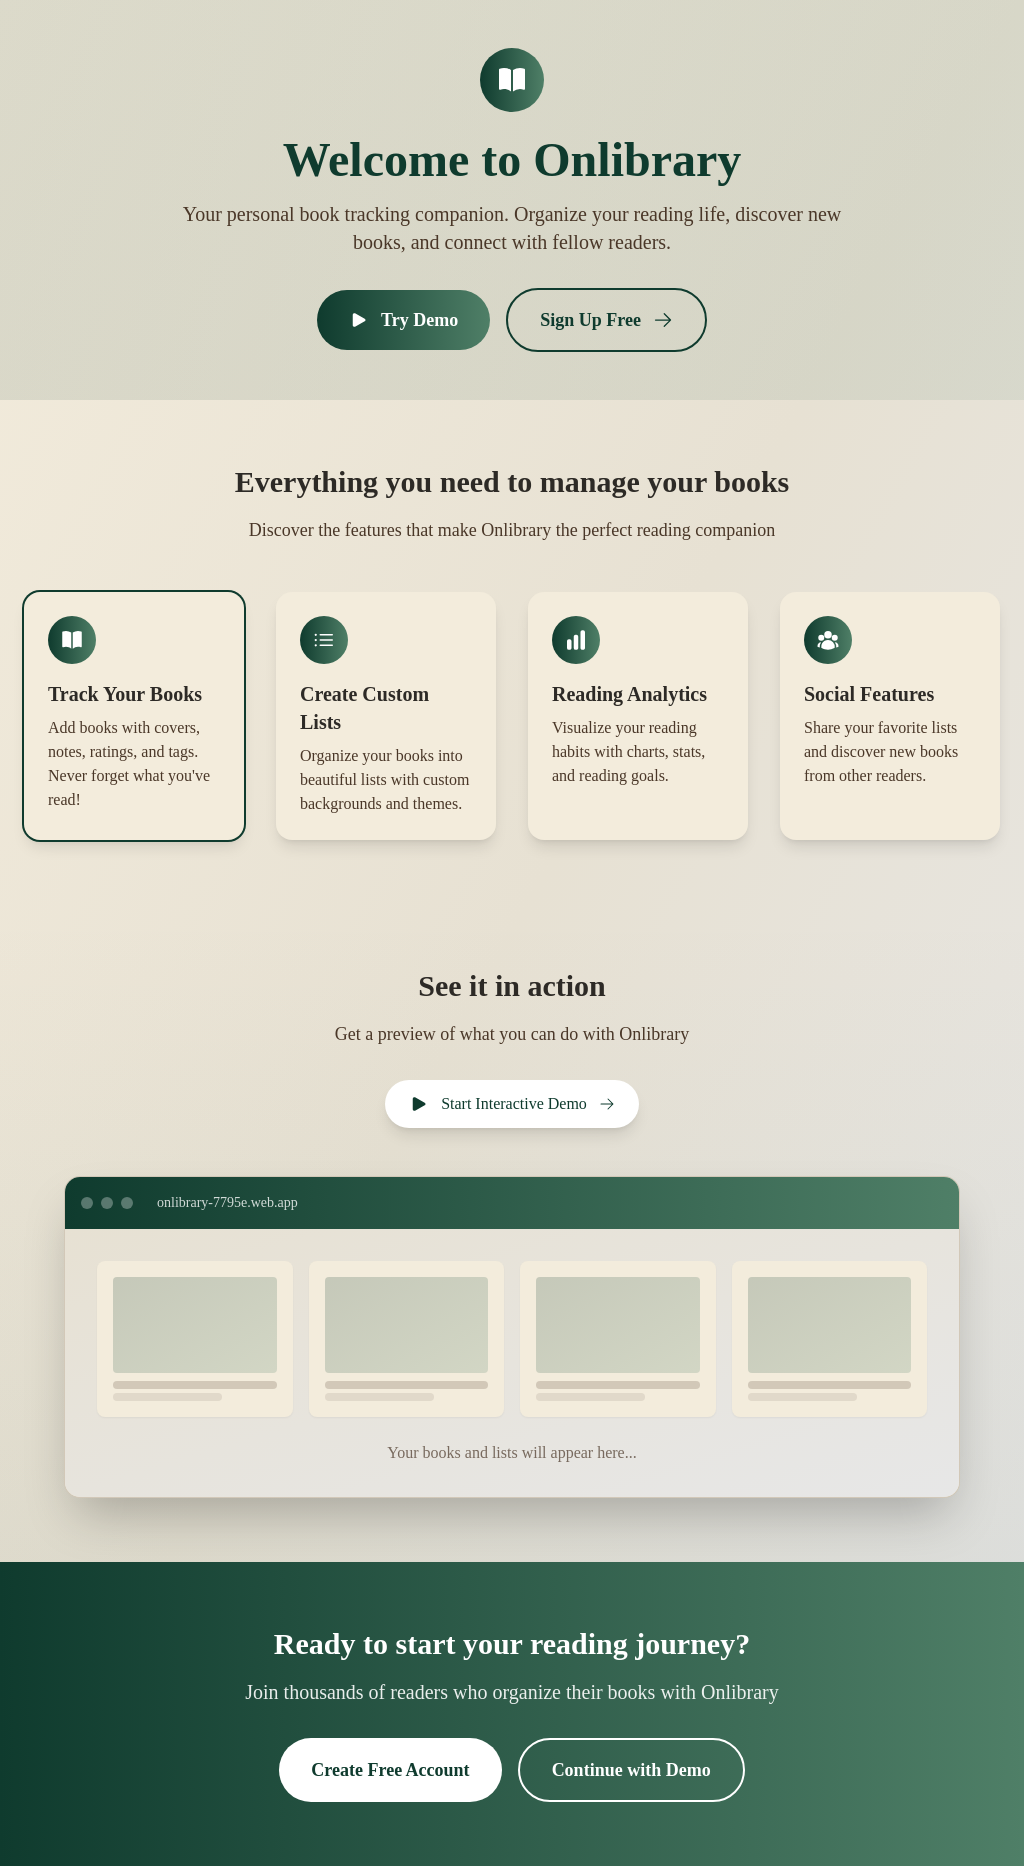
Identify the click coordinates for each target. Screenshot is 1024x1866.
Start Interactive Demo (512, 1104)
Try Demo (403, 320)
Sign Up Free (606, 320)
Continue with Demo (631, 1770)
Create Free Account (390, 1770)
